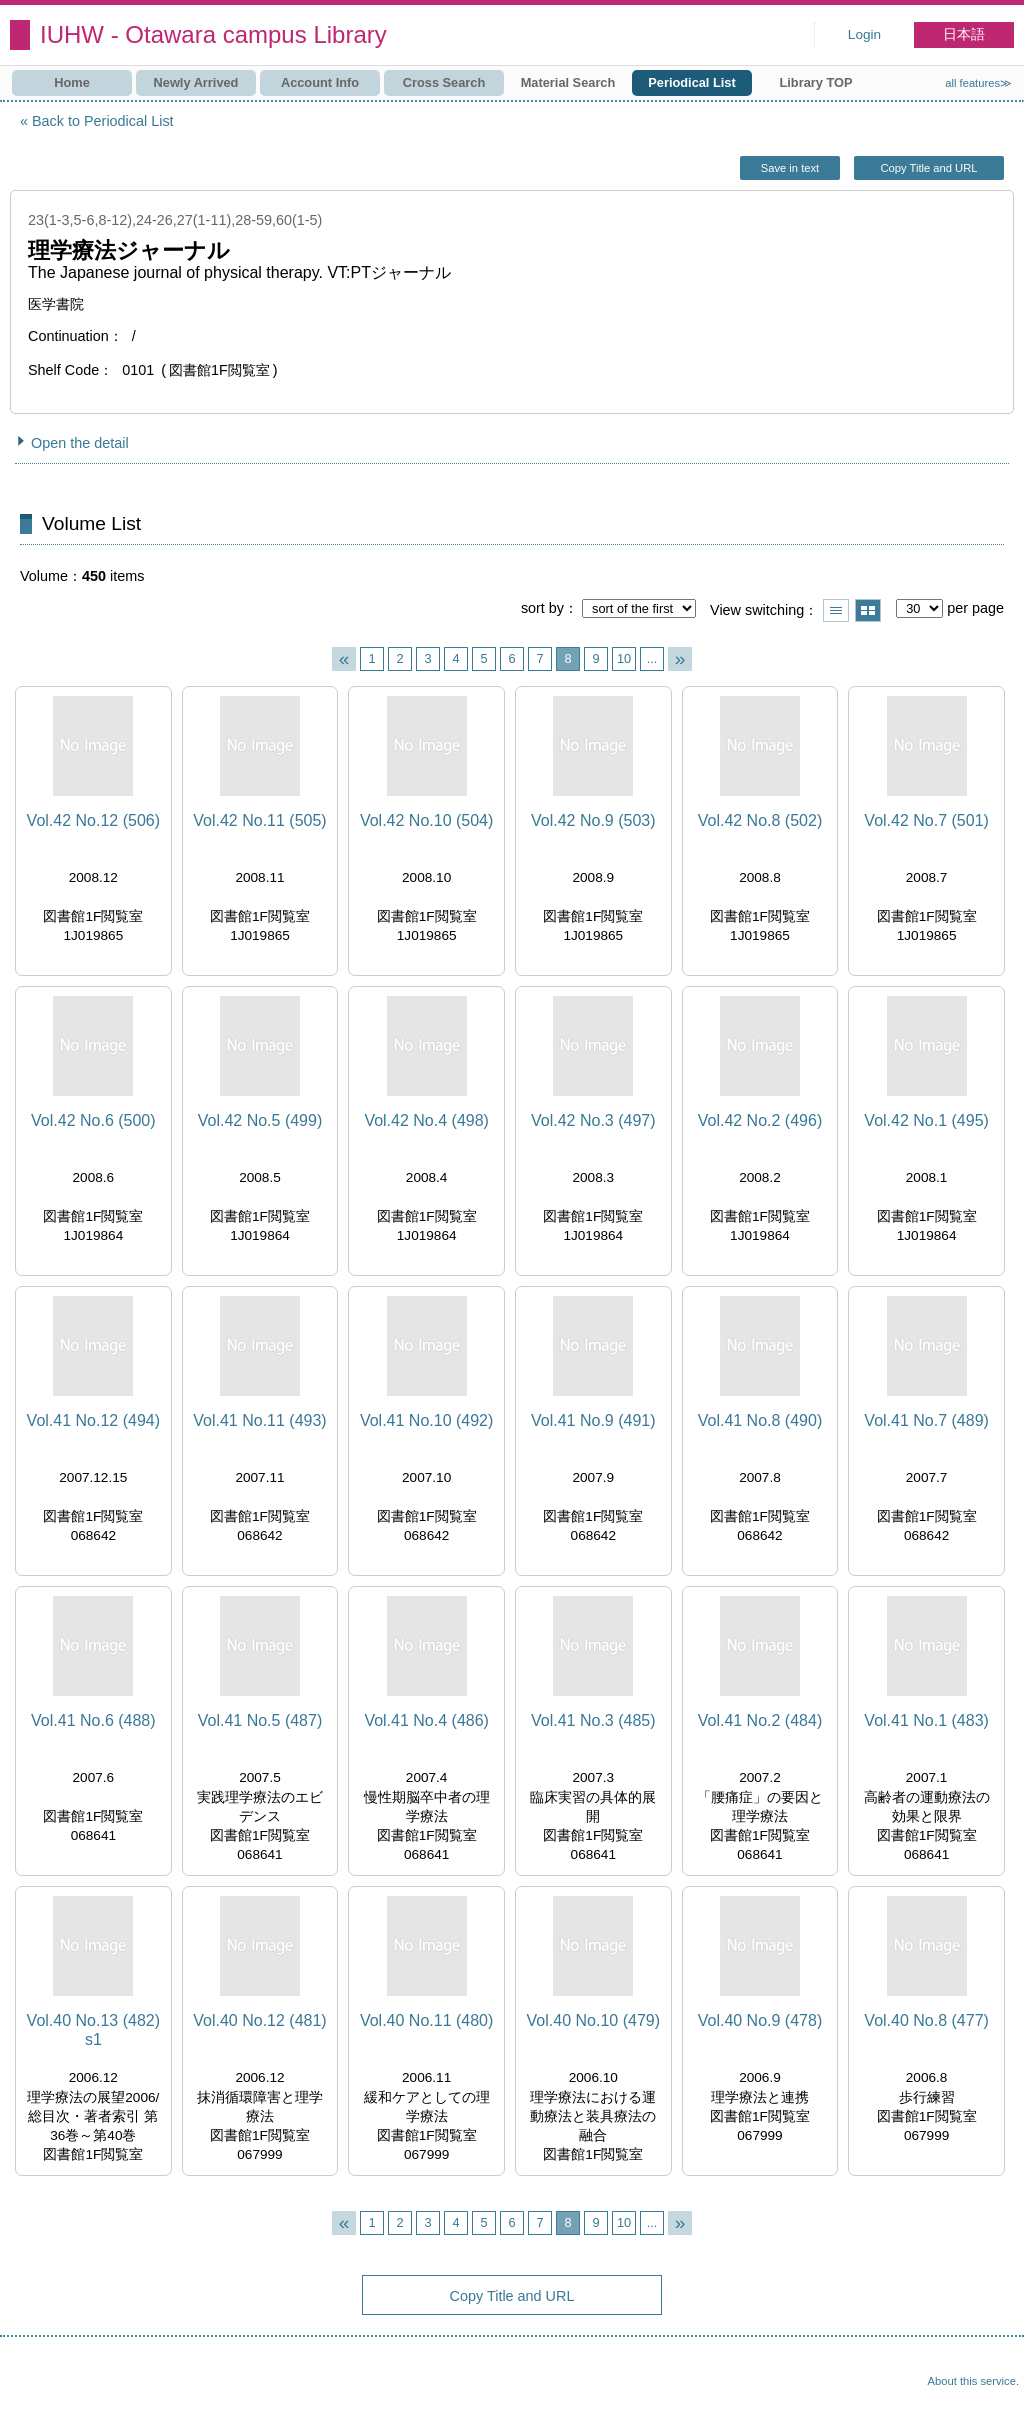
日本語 (964, 34)
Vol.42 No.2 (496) (760, 1120)
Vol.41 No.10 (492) (426, 1420)
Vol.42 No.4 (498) (426, 1120)
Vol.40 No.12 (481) (259, 2020)
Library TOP (815, 82)
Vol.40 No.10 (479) (593, 2020)
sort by (542, 608)
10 (624, 658)
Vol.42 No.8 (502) (760, 820)
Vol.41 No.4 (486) (426, 1720)
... (652, 658)
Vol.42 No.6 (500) (93, 1120)
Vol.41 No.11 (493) (259, 1420)
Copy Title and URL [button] (928, 168)
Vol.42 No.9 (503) (593, 820)
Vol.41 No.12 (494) (93, 1420)
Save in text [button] (790, 168)
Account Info (320, 82)
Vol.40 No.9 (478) (760, 2020)
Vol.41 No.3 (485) (593, 1720)
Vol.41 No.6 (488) (93, 1720)
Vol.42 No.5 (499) (260, 1120)
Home (72, 82)
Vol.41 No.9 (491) (593, 1420)
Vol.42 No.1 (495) (926, 1120)
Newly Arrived (196, 82)
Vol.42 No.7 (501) (926, 820)
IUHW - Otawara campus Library (213, 34)
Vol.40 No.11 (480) (426, 2020)
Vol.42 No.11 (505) (259, 820)
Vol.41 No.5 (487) (260, 1720)
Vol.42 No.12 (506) (93, 820)
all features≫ (978, 83)
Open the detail (80, 443)
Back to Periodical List (103, 121)
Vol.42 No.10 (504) (426, 820)
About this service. (973, 2381)
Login (864, 34)
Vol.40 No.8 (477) (926, 2020)
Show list (836, 610)
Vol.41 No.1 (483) (926, 1720)
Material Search (568, 82)
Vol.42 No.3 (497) (593, 1120)
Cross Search (444, 82)
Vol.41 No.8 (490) (760, 1420)
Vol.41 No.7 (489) (926, 1420)
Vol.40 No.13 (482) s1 (93, 2030)
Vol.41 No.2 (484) (760, 1720)
